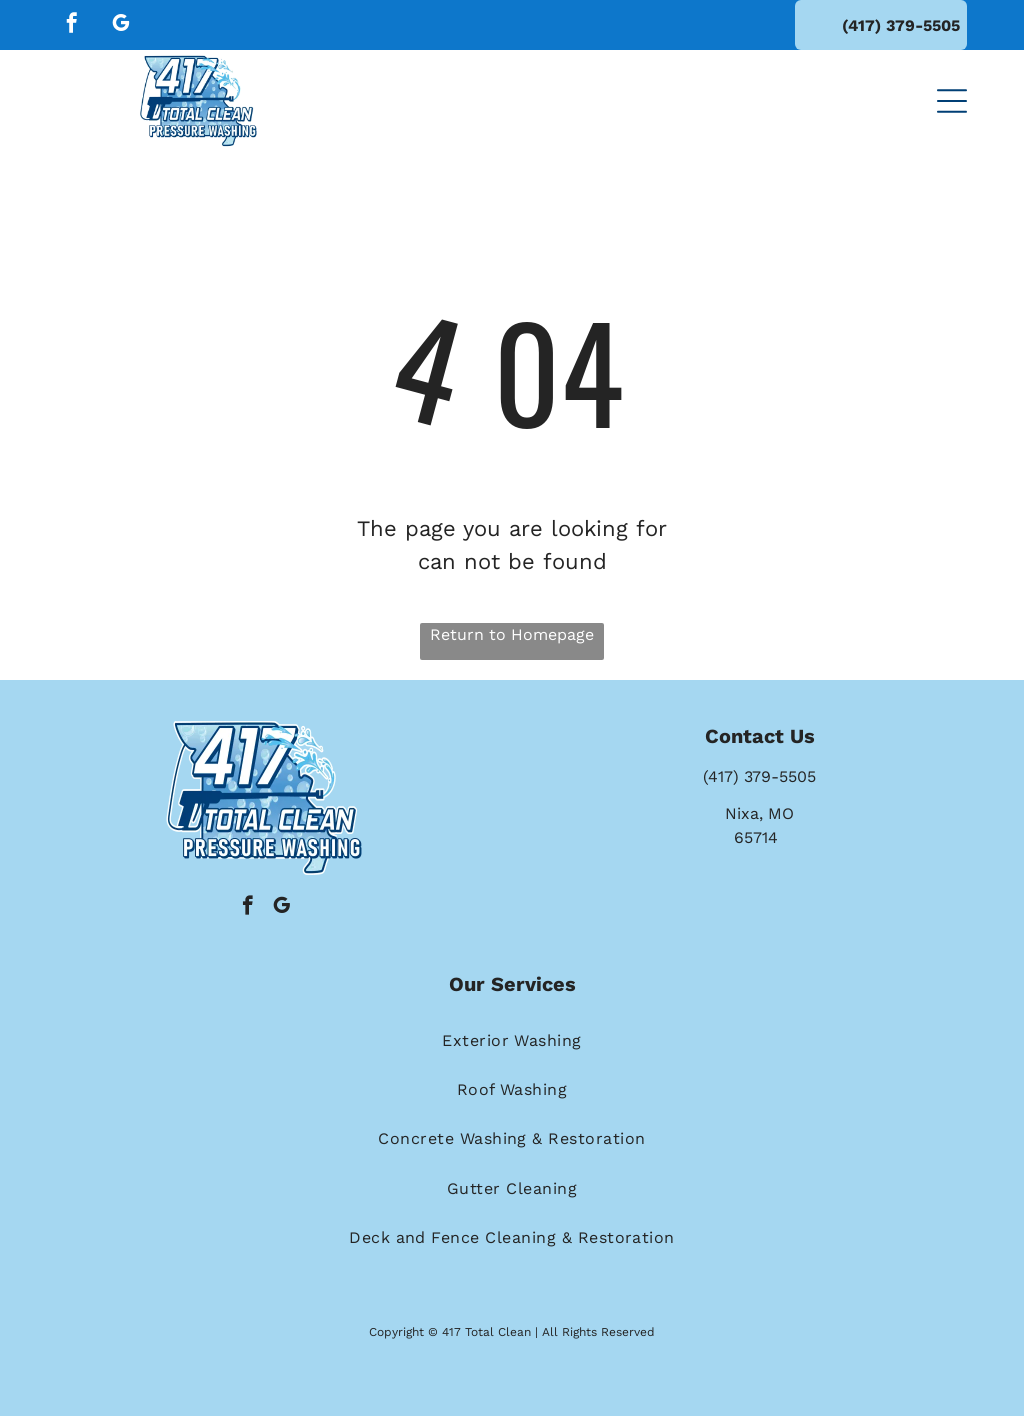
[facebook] (72, 25)
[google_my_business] (121, 25)
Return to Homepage (512, 634)
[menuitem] (512, 1039)
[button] (952, 101)
